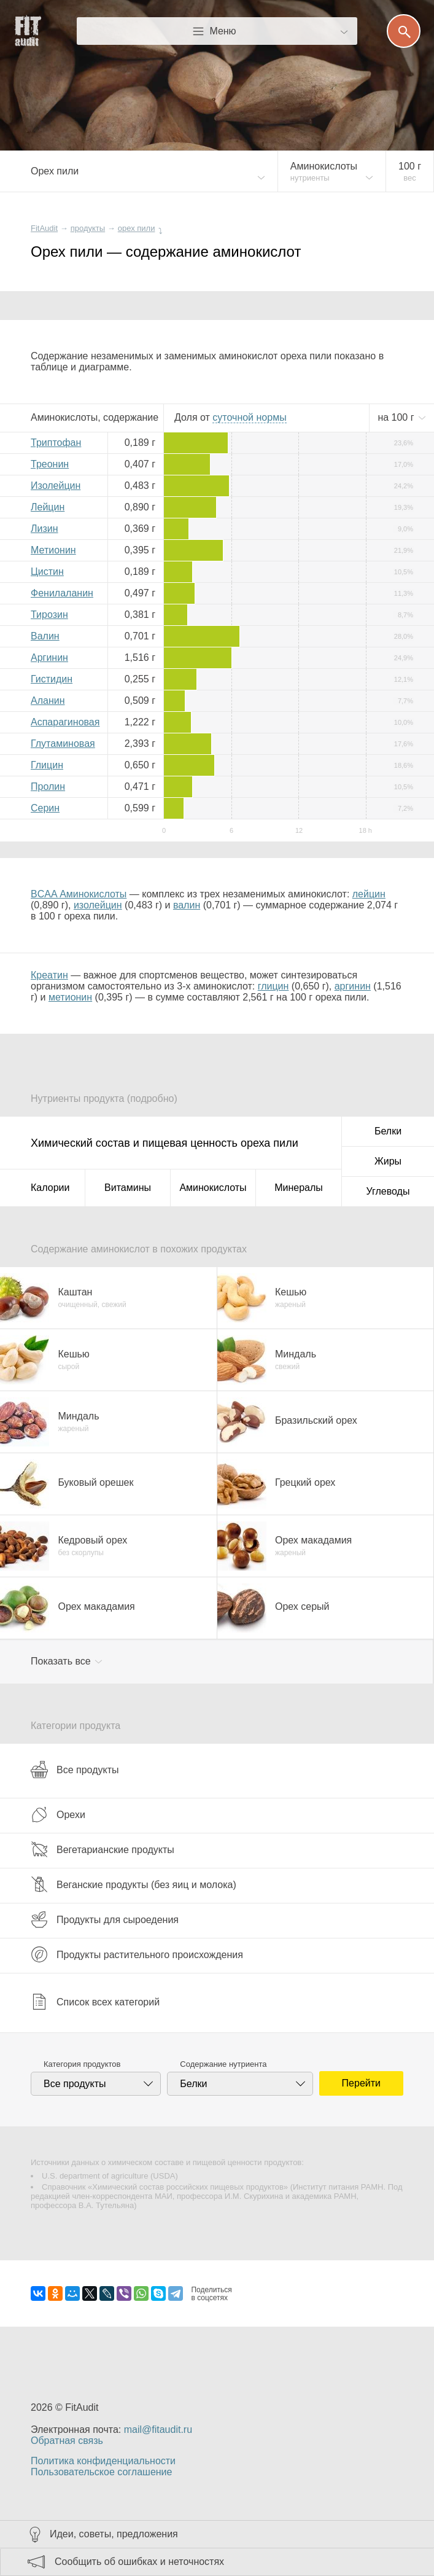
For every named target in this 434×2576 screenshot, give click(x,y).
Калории (50, 1187)
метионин (70, 997)
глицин (273, 986)
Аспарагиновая (65, 722)
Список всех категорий (95, 2001)
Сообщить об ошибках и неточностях (139, 2561)
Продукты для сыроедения (105, 1919)
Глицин (47, 765)
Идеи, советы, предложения (114, 2534)
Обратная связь (67, 2440)
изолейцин (98, 905)
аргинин (353, 986)
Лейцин (47, 507)
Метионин (53, 550)
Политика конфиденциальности (103, 2461)
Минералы (298, 1187)
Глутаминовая (63, 743)
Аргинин (49, 657)
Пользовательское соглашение (101, 2472)
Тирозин (49, 614)
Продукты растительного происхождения (137, 1954)
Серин (45, 808)
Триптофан (56, 442)
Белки (387, 1131)
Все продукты (74, 1769)
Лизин (44, 528)
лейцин (369, 894)
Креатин (49, 975)
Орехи (58, 1814)
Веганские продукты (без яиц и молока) (133, 1884)
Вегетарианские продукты (102, 1849)
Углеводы (388, 1191)
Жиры (387, 1161)
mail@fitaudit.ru (158, 2429)
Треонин (50, 464)
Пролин (48, 786)
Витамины (127, 1187)
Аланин (48, 700)
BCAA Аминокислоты (78, 894)
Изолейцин (55, 485)
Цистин (47, 571)
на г (397, 417)
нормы (249, 417)
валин (186, 905)
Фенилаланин (62, 593)
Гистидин (51, 679)
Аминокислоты (212, 1187)
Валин (45, 636)
